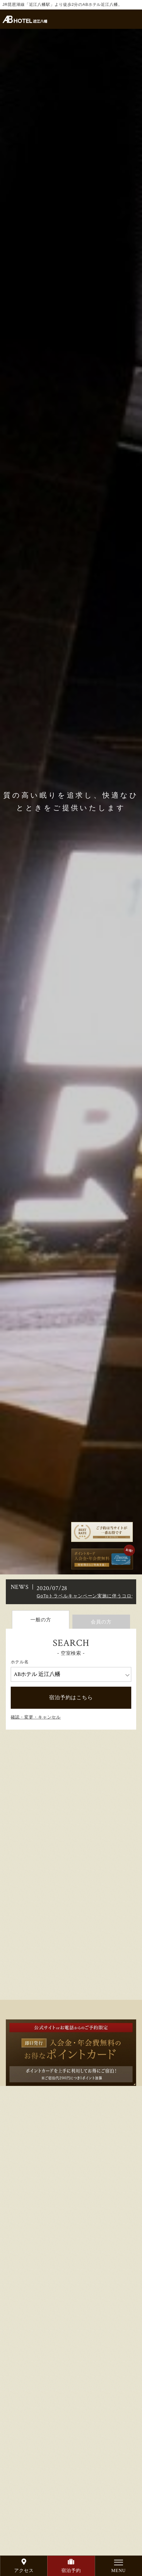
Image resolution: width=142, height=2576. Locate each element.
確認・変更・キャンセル (36, 1717)
